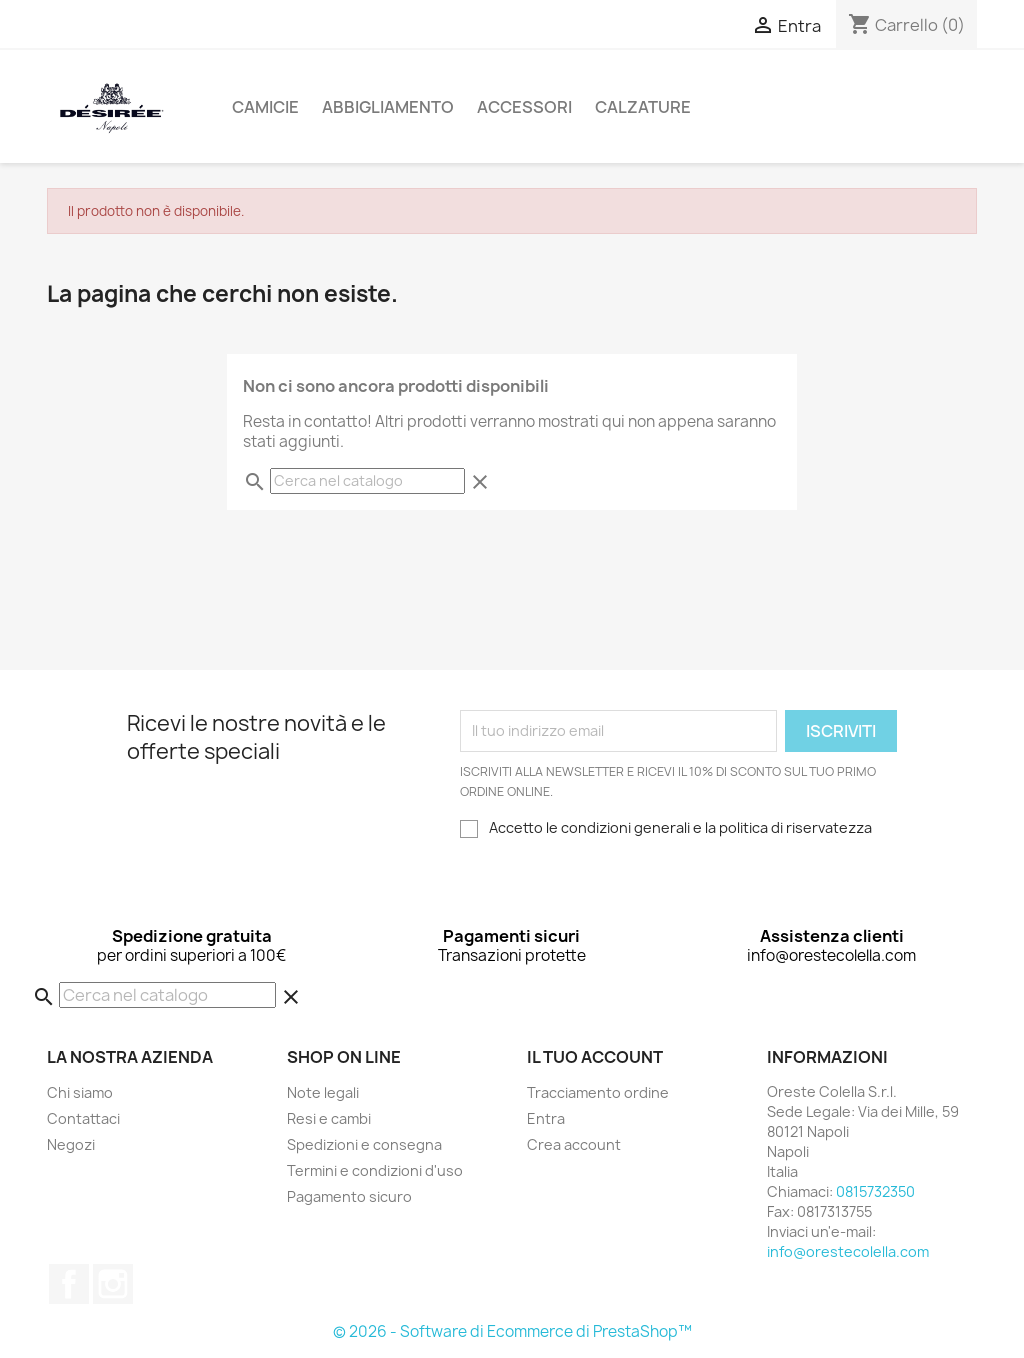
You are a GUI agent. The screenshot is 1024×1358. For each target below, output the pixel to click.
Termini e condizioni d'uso (375, 1170)
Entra (546, 1118)
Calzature (643, 107)
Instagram (113, 1284)
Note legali (323, 1092)
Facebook (69, 1284)
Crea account (574, 1144)
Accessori (524, 107)
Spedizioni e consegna (364, 1144)
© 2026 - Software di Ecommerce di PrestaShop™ (512, 1331)
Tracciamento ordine (598, 1092)
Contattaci (83, 1118)
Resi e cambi (329, 1118)
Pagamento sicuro (349, 1196)
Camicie (265, 107)
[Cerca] (367, 481)
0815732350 (875, 1191)
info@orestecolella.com (848, 1251)
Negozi (71, 1144)
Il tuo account (595, 1057)
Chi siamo (80, 1092)
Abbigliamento (388, 107)
